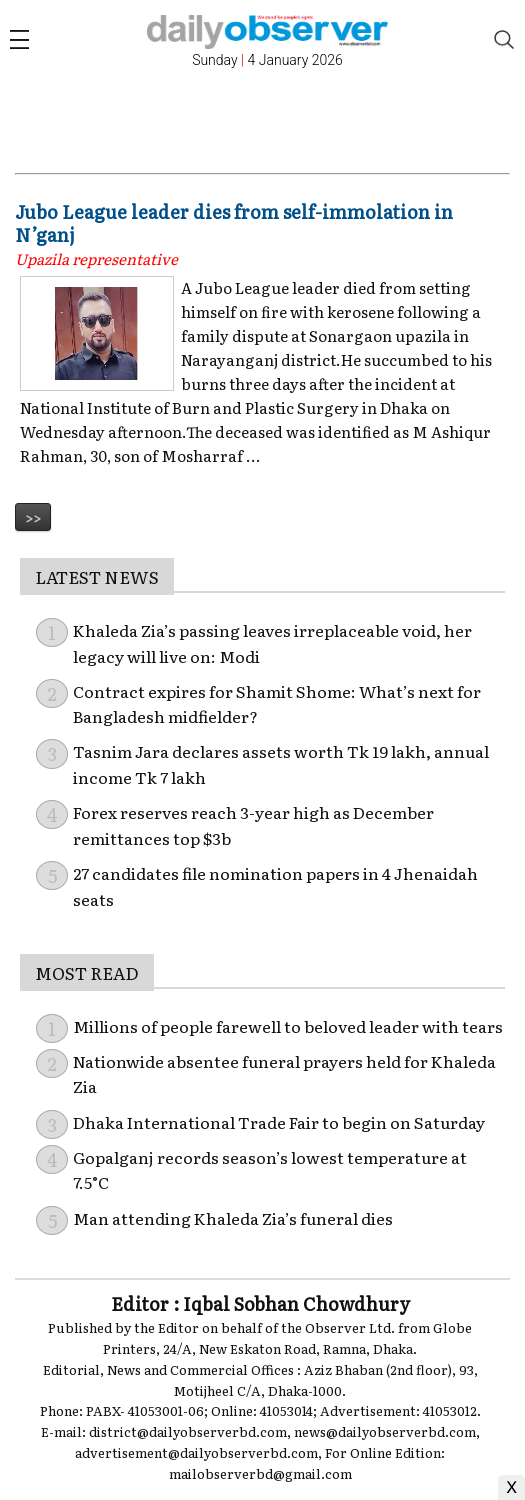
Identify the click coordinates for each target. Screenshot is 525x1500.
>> (33, 517)
